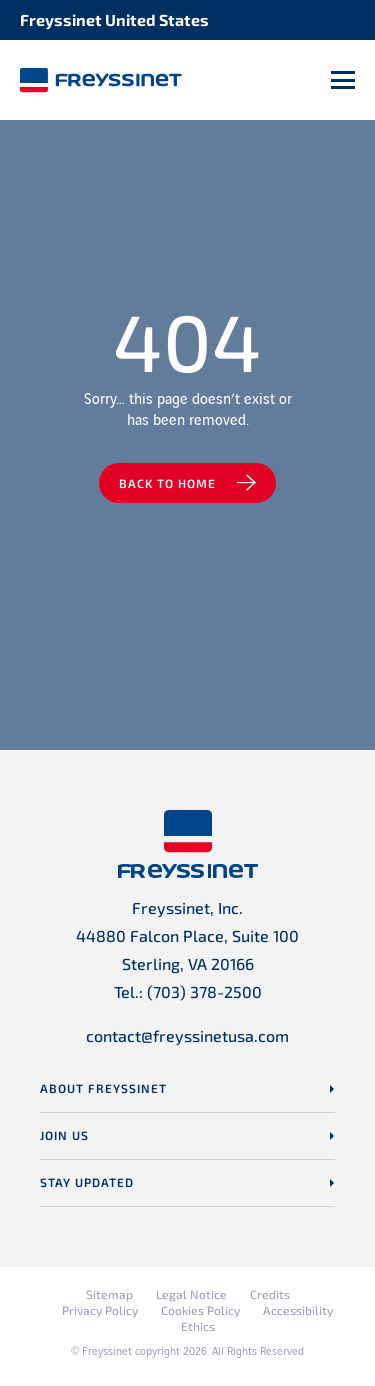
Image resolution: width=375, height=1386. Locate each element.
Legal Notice (191, 1294)
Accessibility (298, 1310)
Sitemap (109, 1294)
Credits (270, 1294)
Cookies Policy (200, 1310)
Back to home (167, 483)
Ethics (198, 1326)
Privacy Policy (100, 1310)
